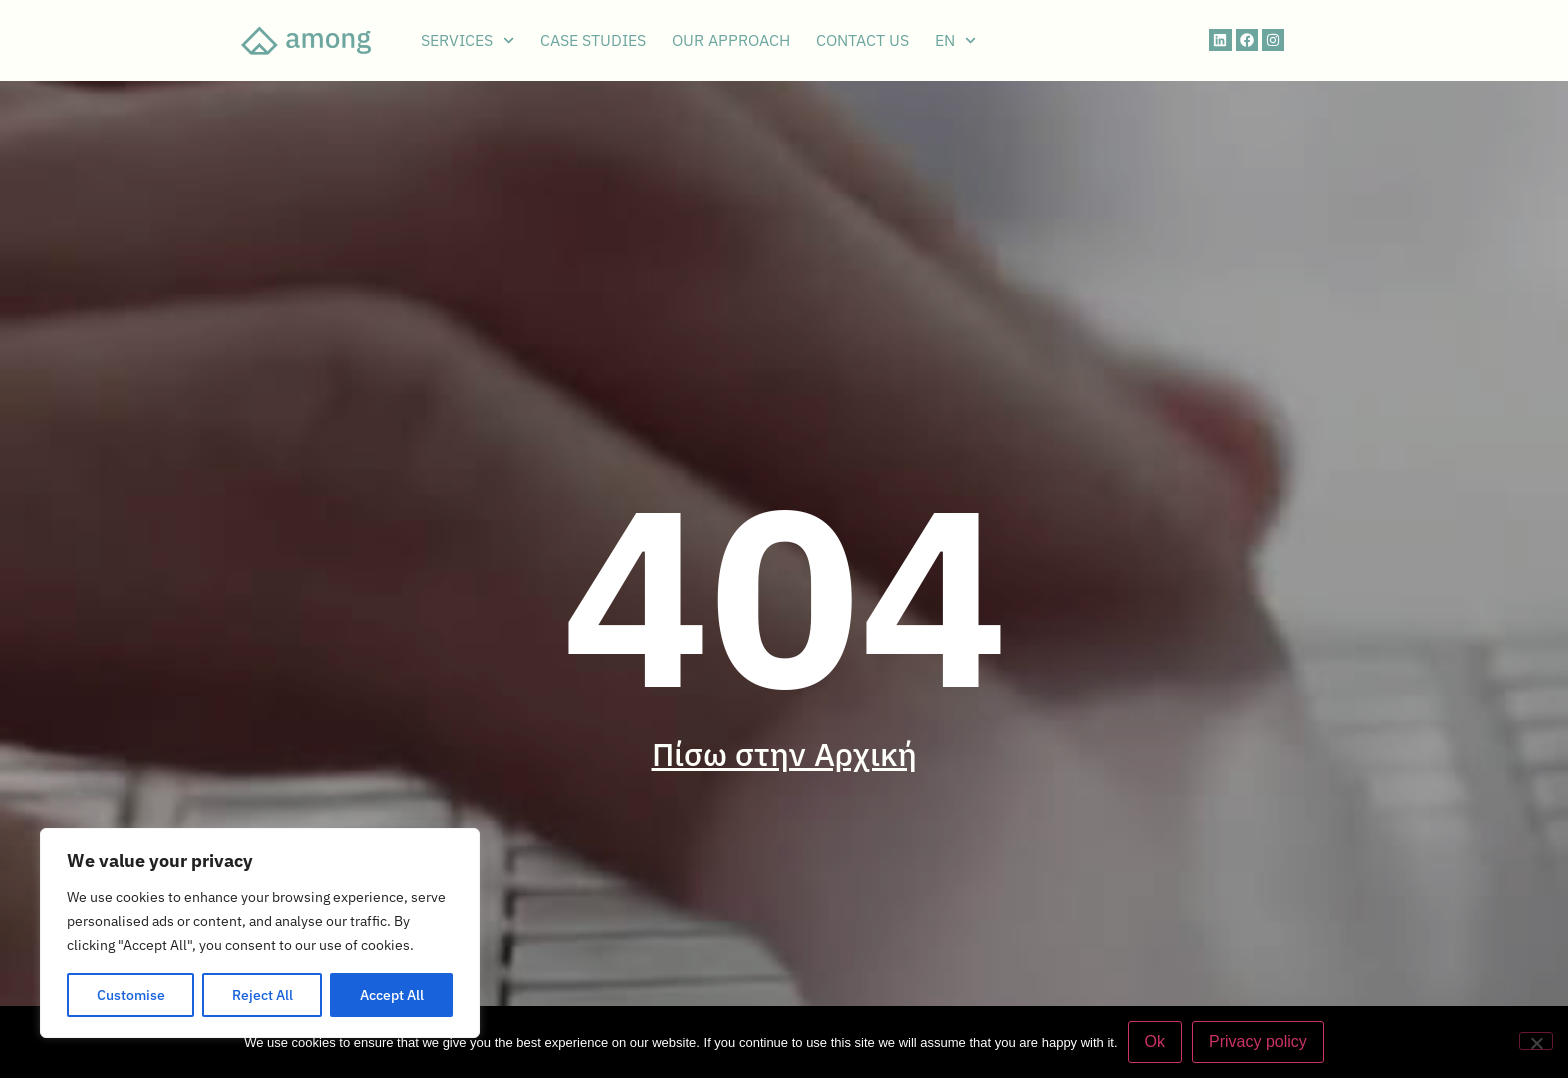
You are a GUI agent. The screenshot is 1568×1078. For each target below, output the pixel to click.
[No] (1536, 1041)
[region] (260, 933)
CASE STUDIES (593, 40)
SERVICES (467, 40)
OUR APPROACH (731, 40)
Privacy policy (1258, 1041)
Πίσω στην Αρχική (784, 754)
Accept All (392, 995)
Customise (131, 995)
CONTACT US (862, 40)
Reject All (262, 995)
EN (955, 40)
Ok (1155, 1041)
